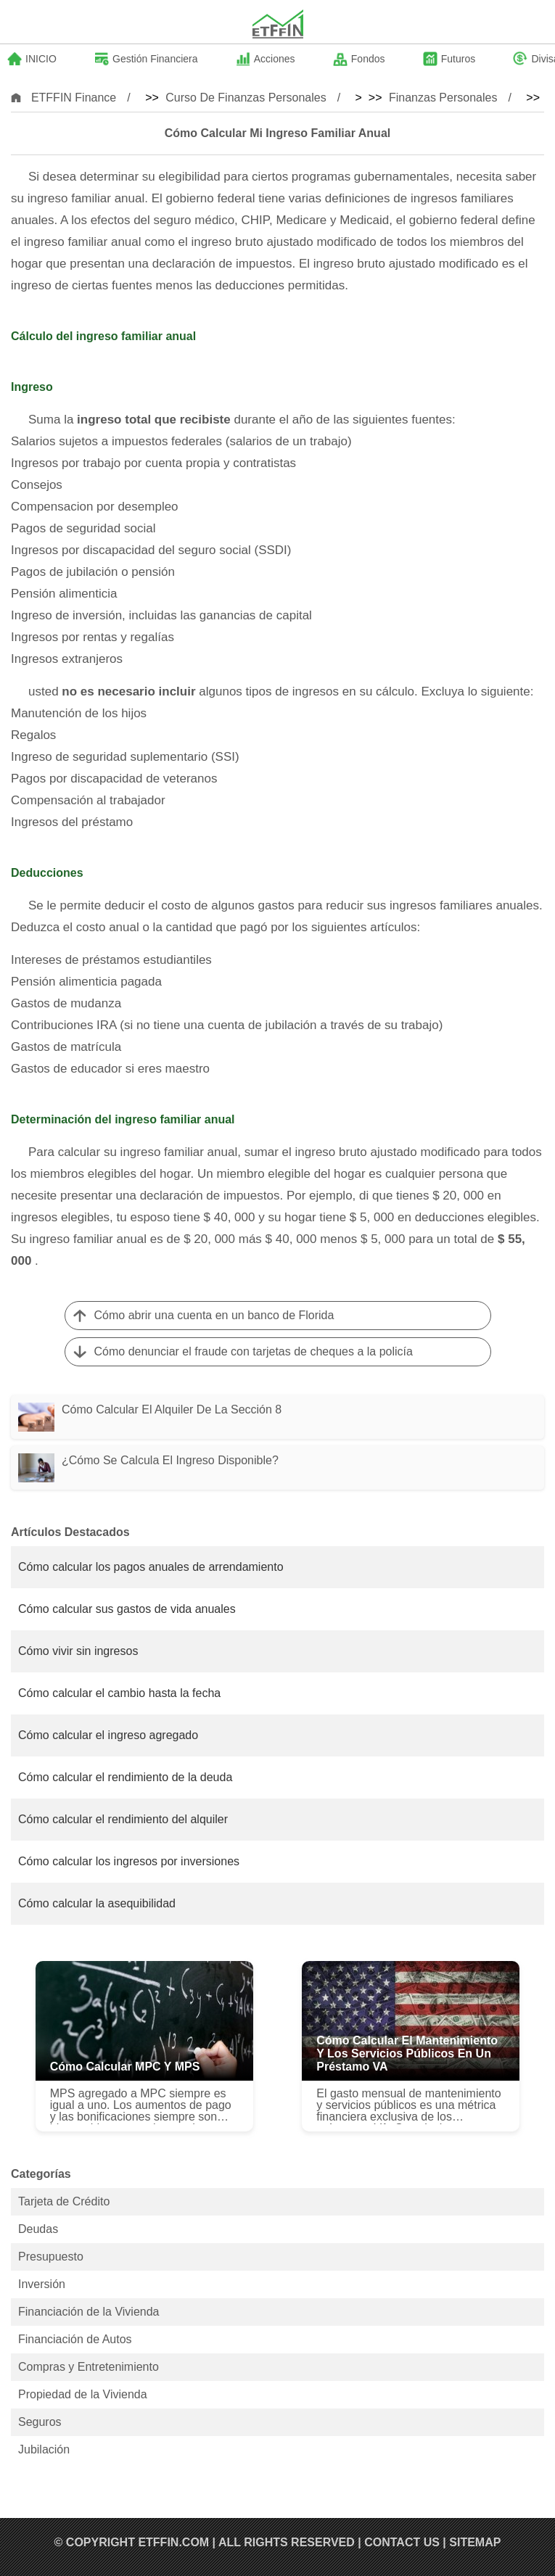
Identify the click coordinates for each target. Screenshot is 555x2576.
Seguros (40, 2422)
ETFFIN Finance (73, 97)
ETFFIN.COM (173, 2542)
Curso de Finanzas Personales (245, 97)
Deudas (38, 2229)
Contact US (402, 2542)
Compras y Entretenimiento (88, 2367)
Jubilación (44, 2449)
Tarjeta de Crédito (64, 2201)
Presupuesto (50, 2256)
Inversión (41, 2284)
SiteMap (475, 2542)
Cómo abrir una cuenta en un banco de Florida (214, 1315)
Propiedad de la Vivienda (82, 2394)
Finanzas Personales (443, 97)
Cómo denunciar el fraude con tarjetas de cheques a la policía (253, 1351)
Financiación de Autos (75, 2339)
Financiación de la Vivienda (89, 2311)
